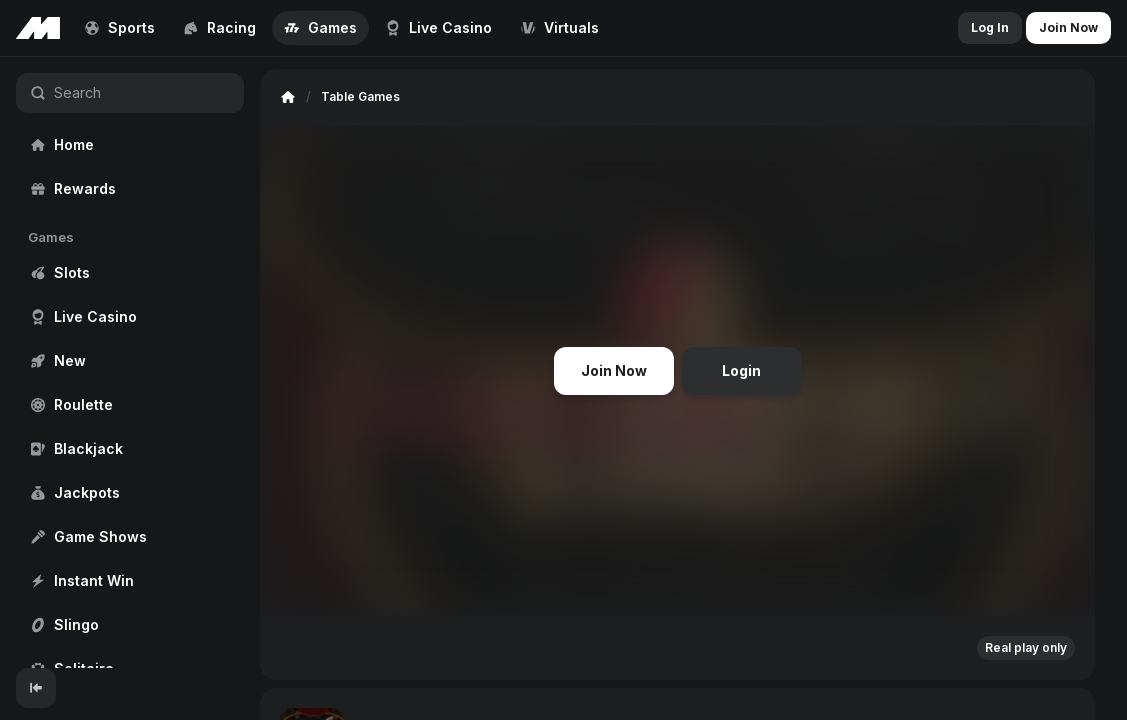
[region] (130, 362)
